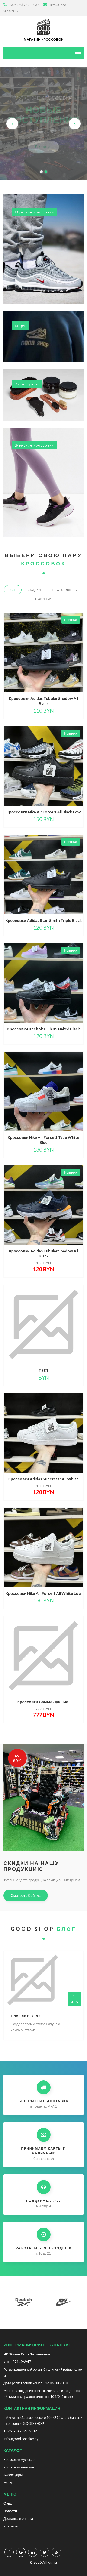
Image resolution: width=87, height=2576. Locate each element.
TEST (44, 1370)
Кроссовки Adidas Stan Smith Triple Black (43, 920)
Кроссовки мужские (19, 2459)
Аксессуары (13, 2475)
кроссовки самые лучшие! (43, 1701)
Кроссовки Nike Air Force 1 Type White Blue (44, 1140)
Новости (10, 2511)
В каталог (43, 147)
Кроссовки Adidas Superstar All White (43, 1478)
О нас (8, 2503)
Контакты (11, 2526)
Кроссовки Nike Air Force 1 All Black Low (43, 812)
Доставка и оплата (18, 2518)
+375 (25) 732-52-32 (20, 2431)
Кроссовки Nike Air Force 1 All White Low (43, 1593)
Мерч (7, 2482)
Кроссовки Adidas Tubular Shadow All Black (43, 701)
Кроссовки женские (18, 2467)
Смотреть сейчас (26, 1895)
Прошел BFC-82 (25, 2015)
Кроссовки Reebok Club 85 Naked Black (43, 1028)
